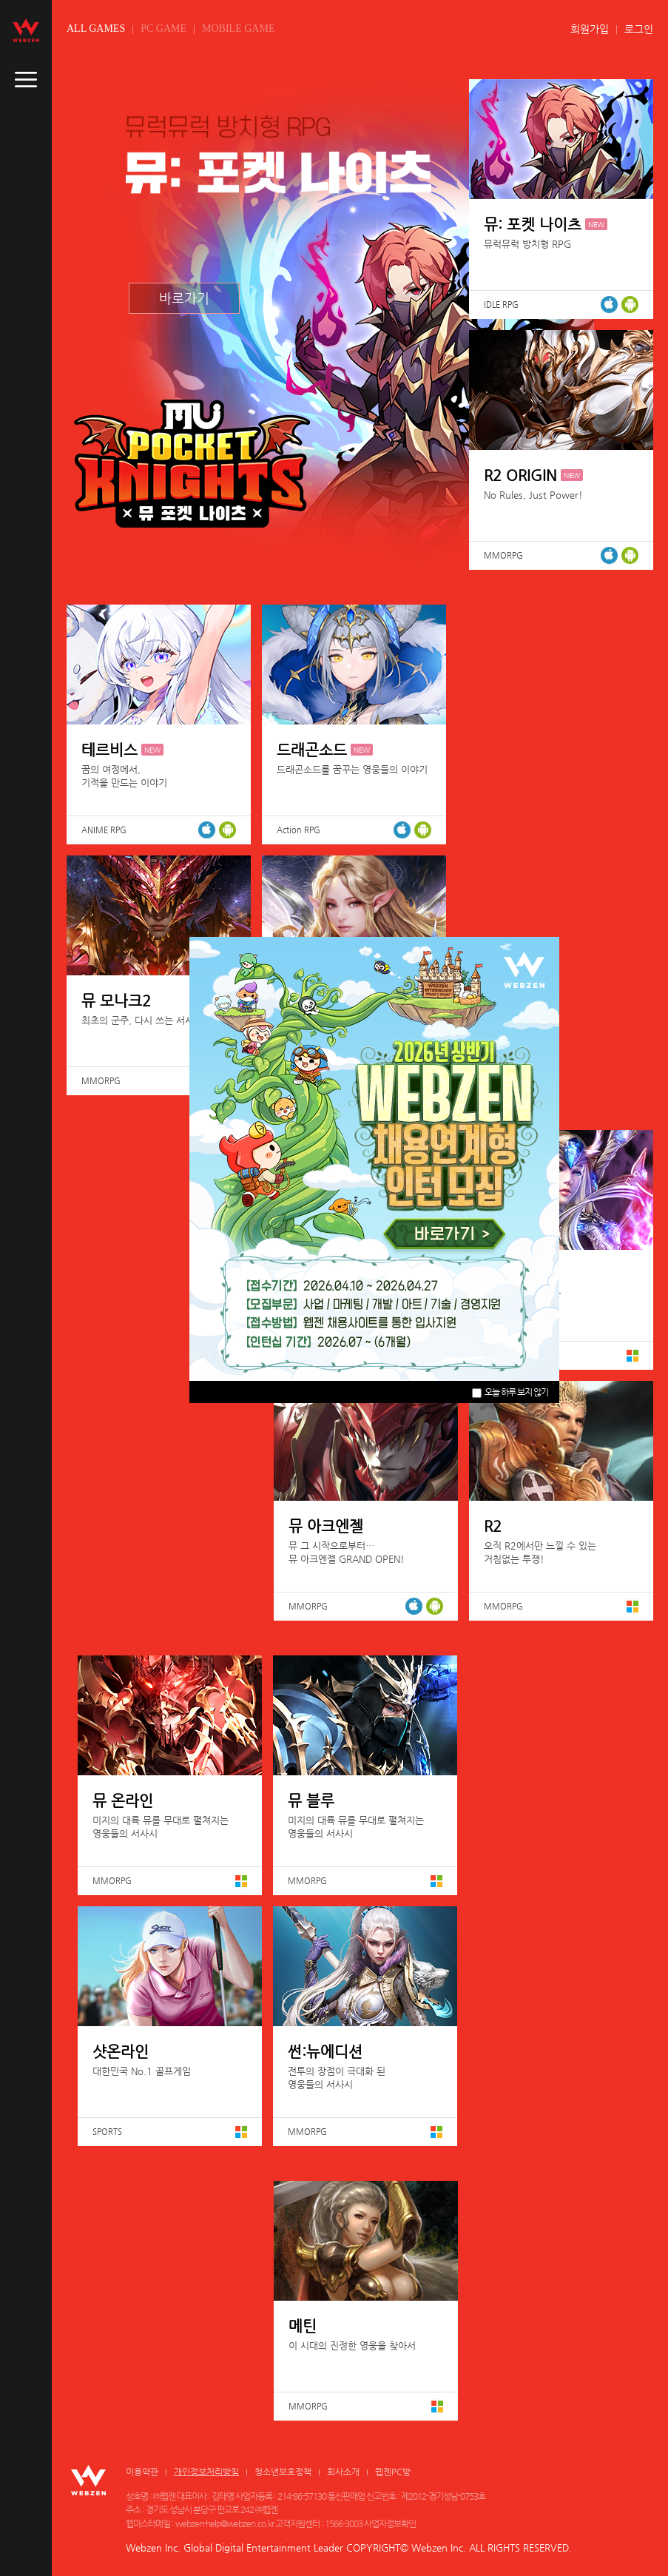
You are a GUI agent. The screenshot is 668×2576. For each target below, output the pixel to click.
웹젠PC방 (393, 2471)
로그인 (638, 29)
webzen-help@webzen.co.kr (224, 2523)
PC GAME (163, 28)
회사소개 (343, 2471)
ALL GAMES (96, 28)
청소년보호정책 (282, 2471)
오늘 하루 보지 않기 (510, 1392)
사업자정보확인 (390, 2523)
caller (26, 80)
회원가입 (589, 29)
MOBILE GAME (238, 28)
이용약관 (142, 2471)
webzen (26, 30)
